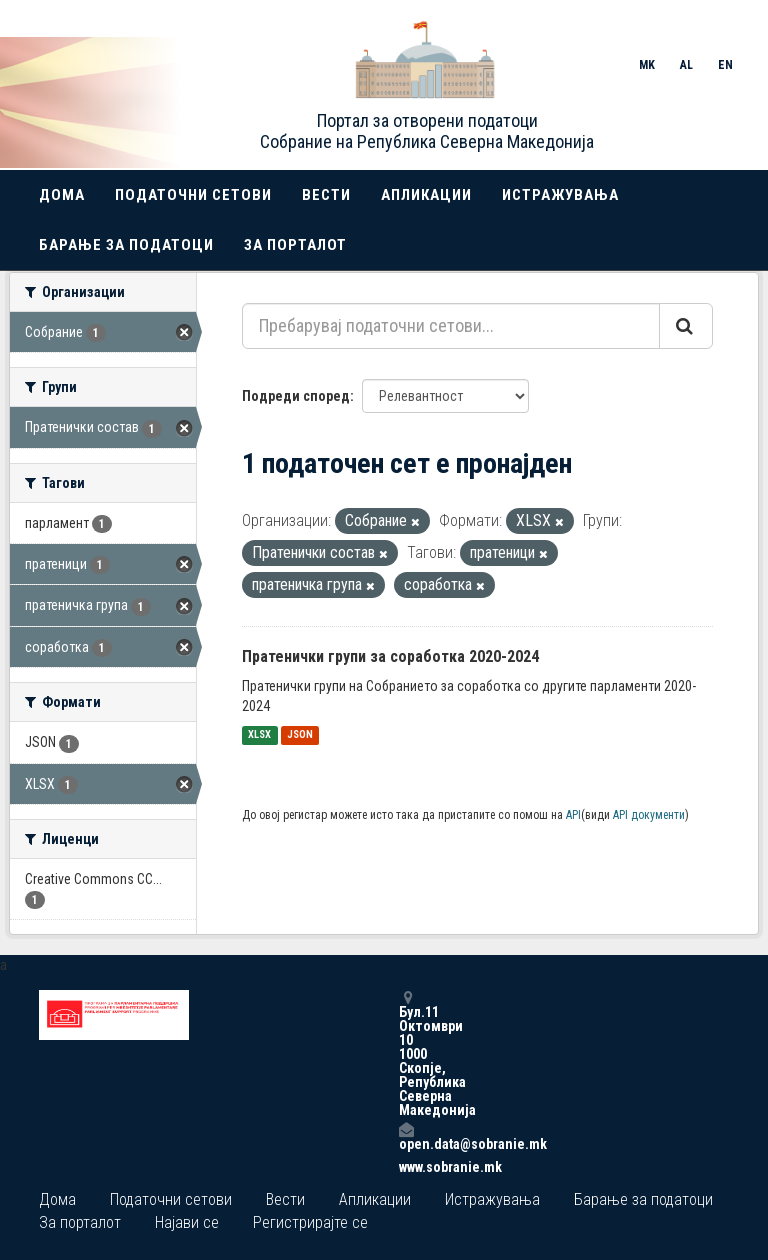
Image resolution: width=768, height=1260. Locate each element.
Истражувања (560, 195)
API (573, 815)
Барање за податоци (126, 245)
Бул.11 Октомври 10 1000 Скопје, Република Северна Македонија (406, 1053)
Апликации (426, 195)
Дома (62, 195)
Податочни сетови (193, 195)
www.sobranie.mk (406, 1167)
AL (686, 65)
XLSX (259, 735)
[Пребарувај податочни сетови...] (451, 326)
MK (647, 65)
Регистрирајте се (310, 1222)
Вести (326, 195)
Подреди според (296, 396)
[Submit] (686, 326)
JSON (300, 735)
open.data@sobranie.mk (406, 1136)
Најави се (187, 1222)
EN (725, 65)
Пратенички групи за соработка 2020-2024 (390, 656)
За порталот (295, 245)
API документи (649, 815)
